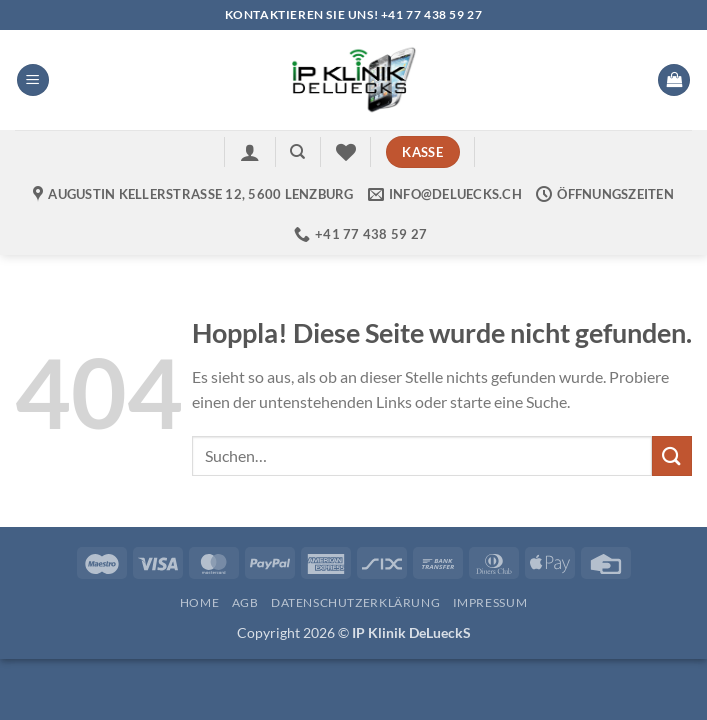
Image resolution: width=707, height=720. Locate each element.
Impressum (490, 602)
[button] (33, 80)
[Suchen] (297, 152)
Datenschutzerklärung (355, 602)
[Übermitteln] (672, 455)
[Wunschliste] (346, 152)
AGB (245, 602)
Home (199, 602)
